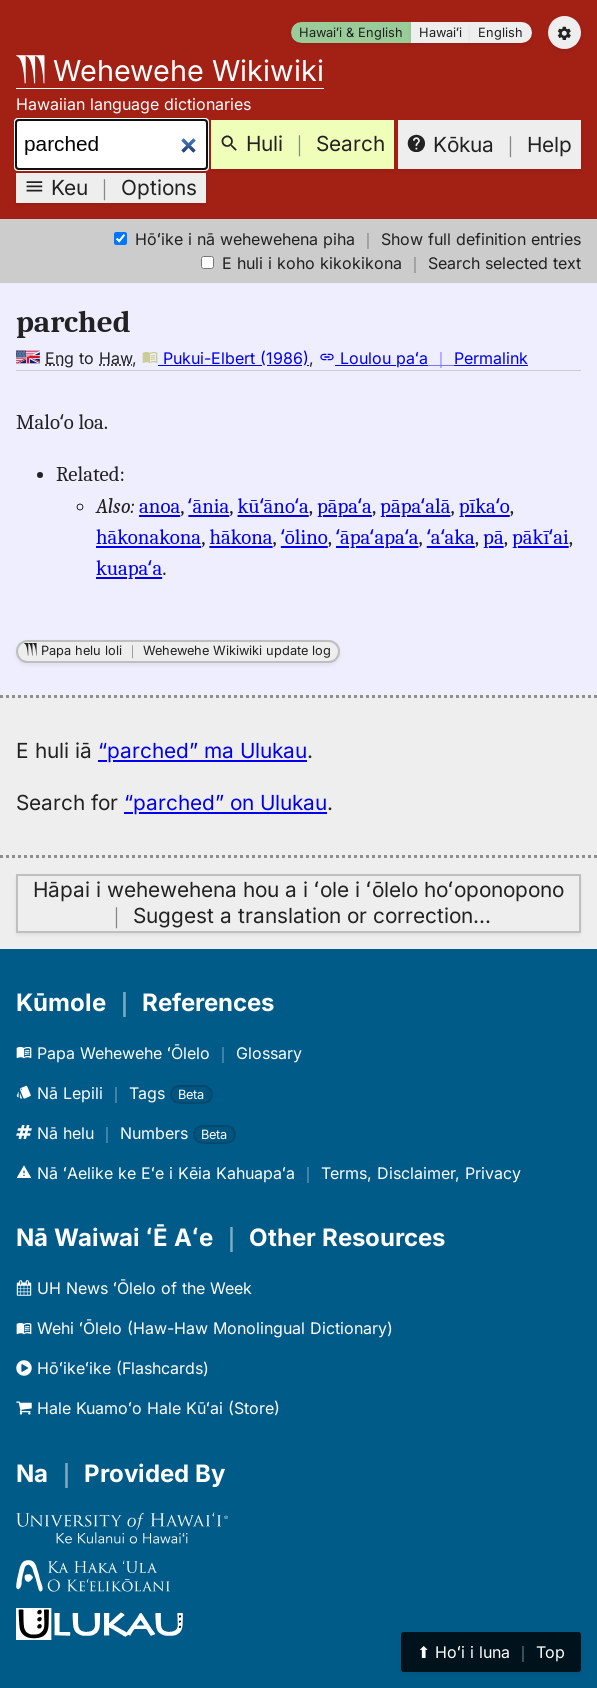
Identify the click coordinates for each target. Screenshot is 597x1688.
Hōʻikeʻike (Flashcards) (112, 1368)
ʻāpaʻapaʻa (377, 537)
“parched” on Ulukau (225, 802)
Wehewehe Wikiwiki (170, 70)
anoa (159, 506)
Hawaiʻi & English (351, 32)
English (500, 32)
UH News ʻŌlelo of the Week (134, 1288)
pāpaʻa (344, 506)
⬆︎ (491, 1652)
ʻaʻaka (451, 537)
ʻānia (208, 506)
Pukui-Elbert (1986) (225, 358)
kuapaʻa (129, 568)
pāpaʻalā (415, 506)
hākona (240, 537)
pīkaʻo (484, 506)
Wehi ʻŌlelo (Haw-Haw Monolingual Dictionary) (204, 1328)
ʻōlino (304, 537)
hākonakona (148, 537)
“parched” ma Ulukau (202, 750)
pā (493, 537)
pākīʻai (540, 537)
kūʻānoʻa (273, 506)
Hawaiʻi (440, 32)
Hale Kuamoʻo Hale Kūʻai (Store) (148, 1408)
